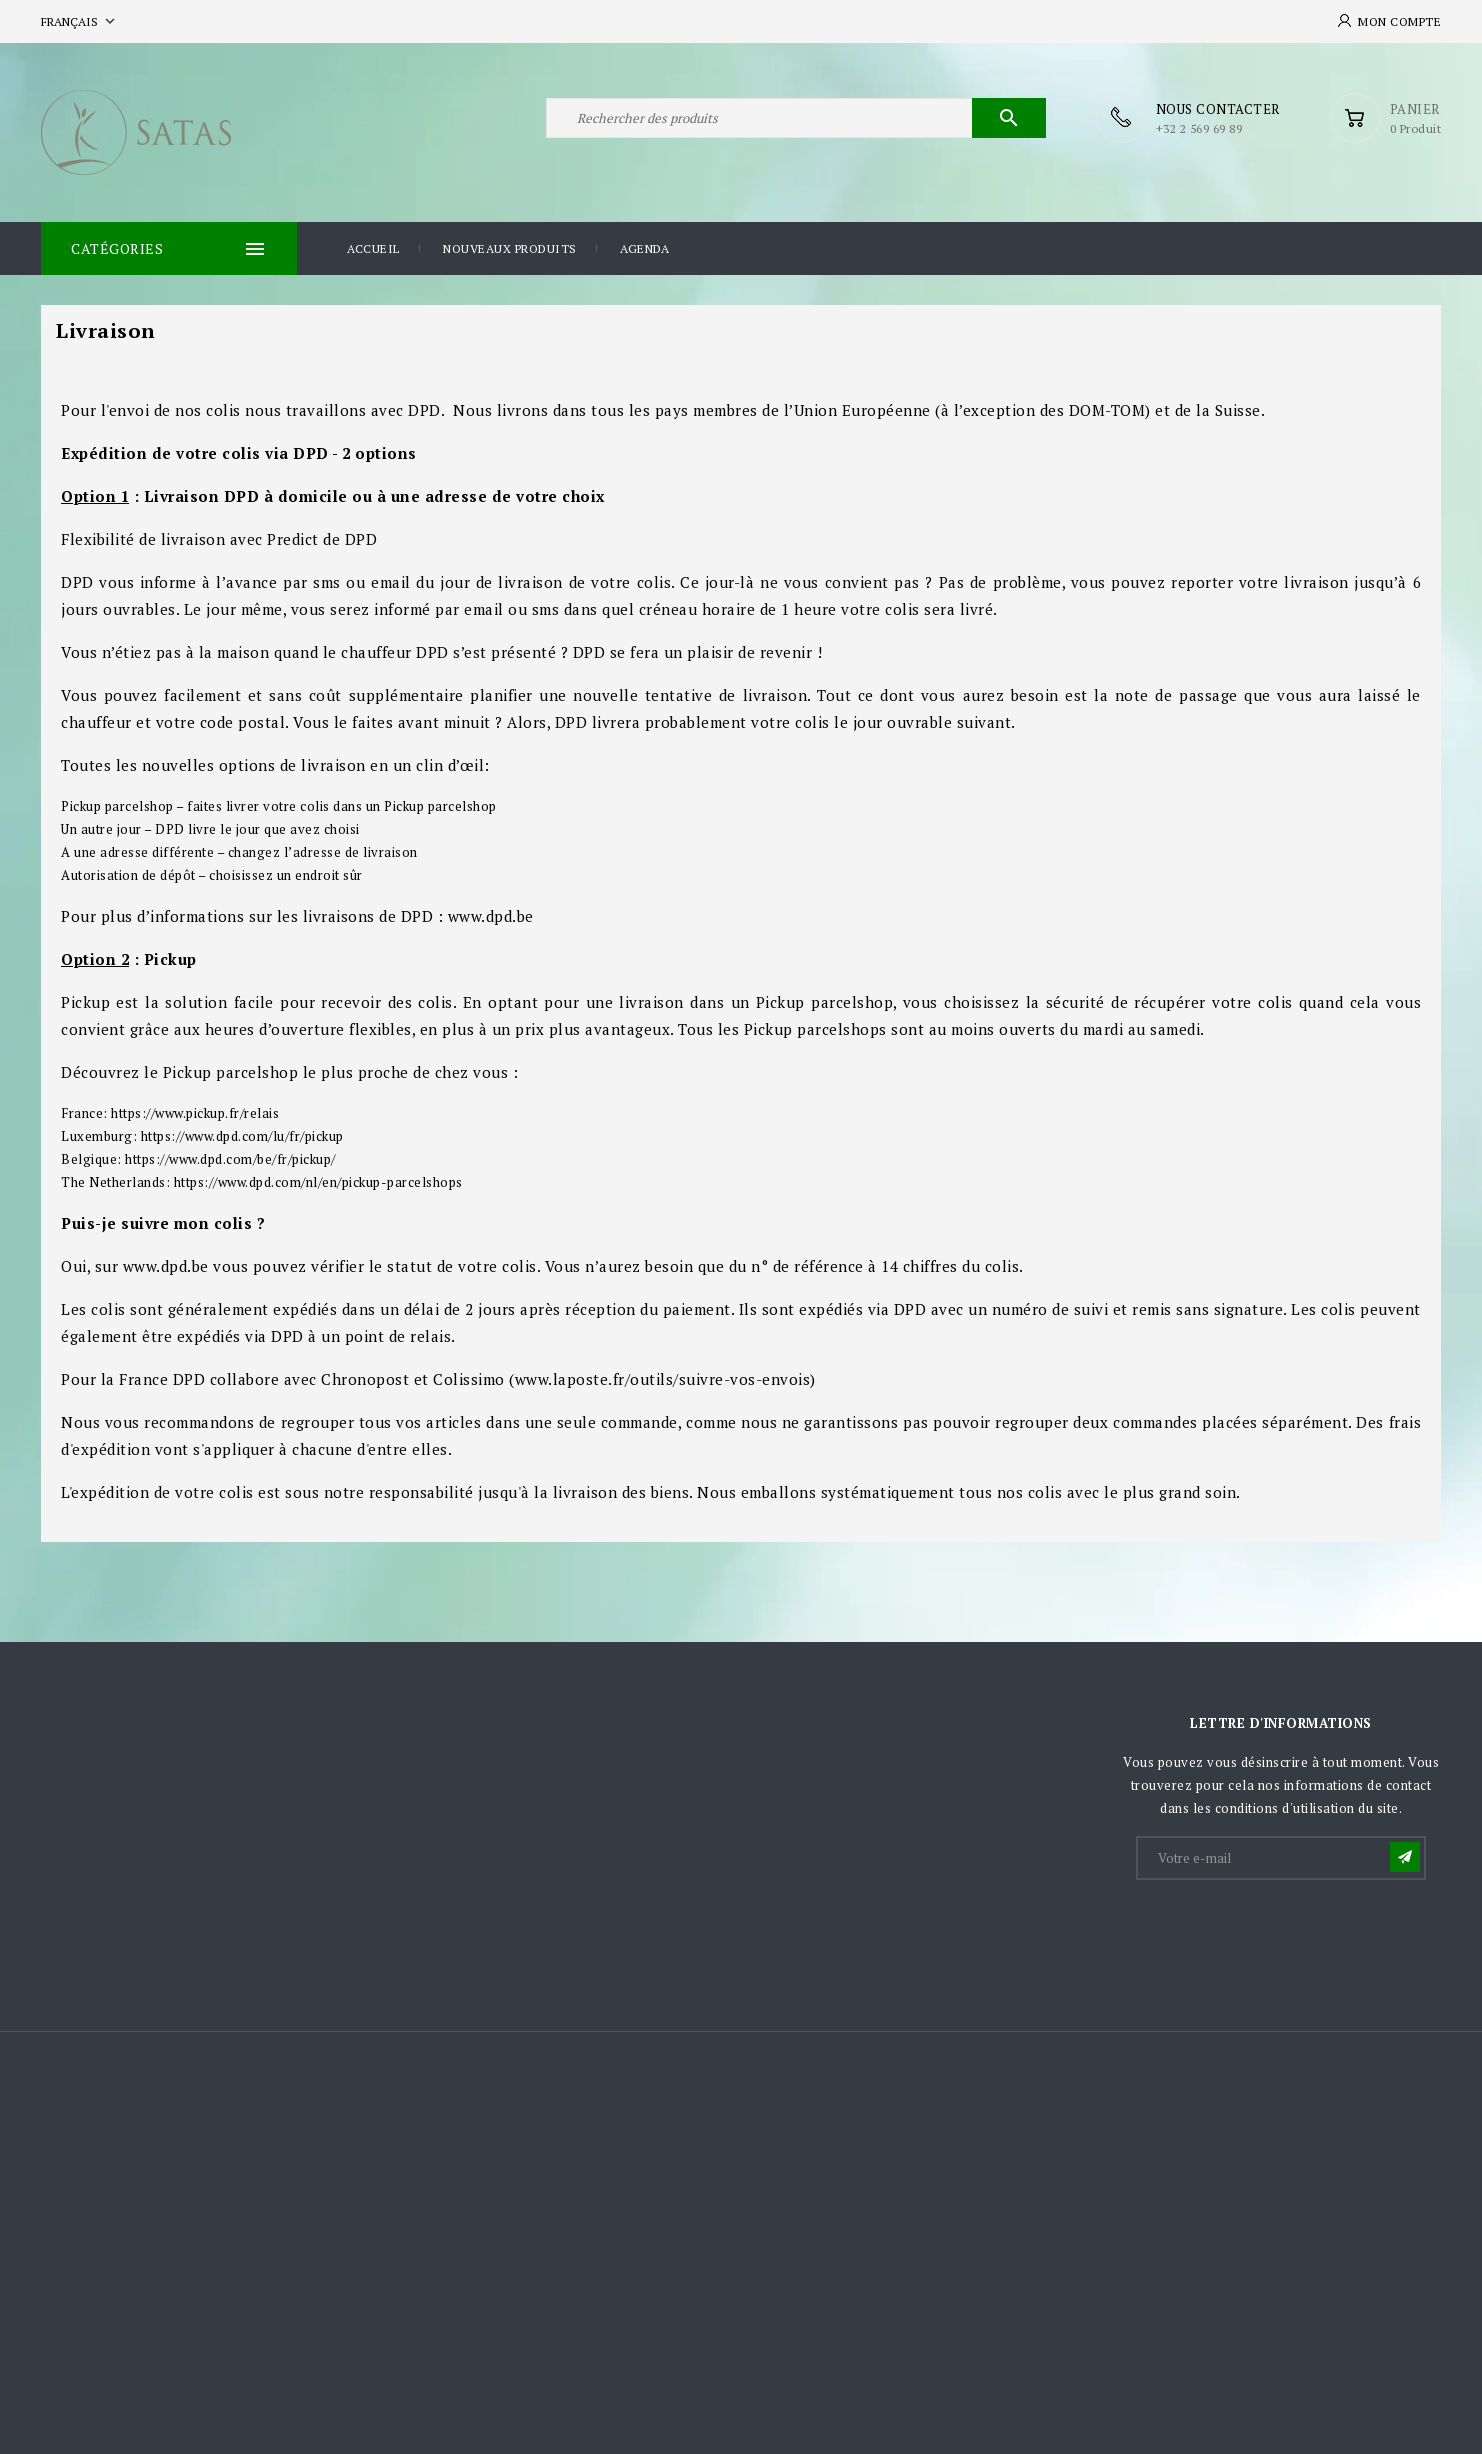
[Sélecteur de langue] (80, 21)
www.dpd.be (166, 1266)
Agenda (644, 248)
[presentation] (1290, 1932)
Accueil (373, 248)
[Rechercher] (796, 118)
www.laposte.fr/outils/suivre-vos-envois (663, 1379)
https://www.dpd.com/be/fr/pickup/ (230, 1159)
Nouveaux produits (510, 248)
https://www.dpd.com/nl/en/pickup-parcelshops (318, 1182)
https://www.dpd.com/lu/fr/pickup (242, 1136)
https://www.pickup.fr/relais (195, 1113)
